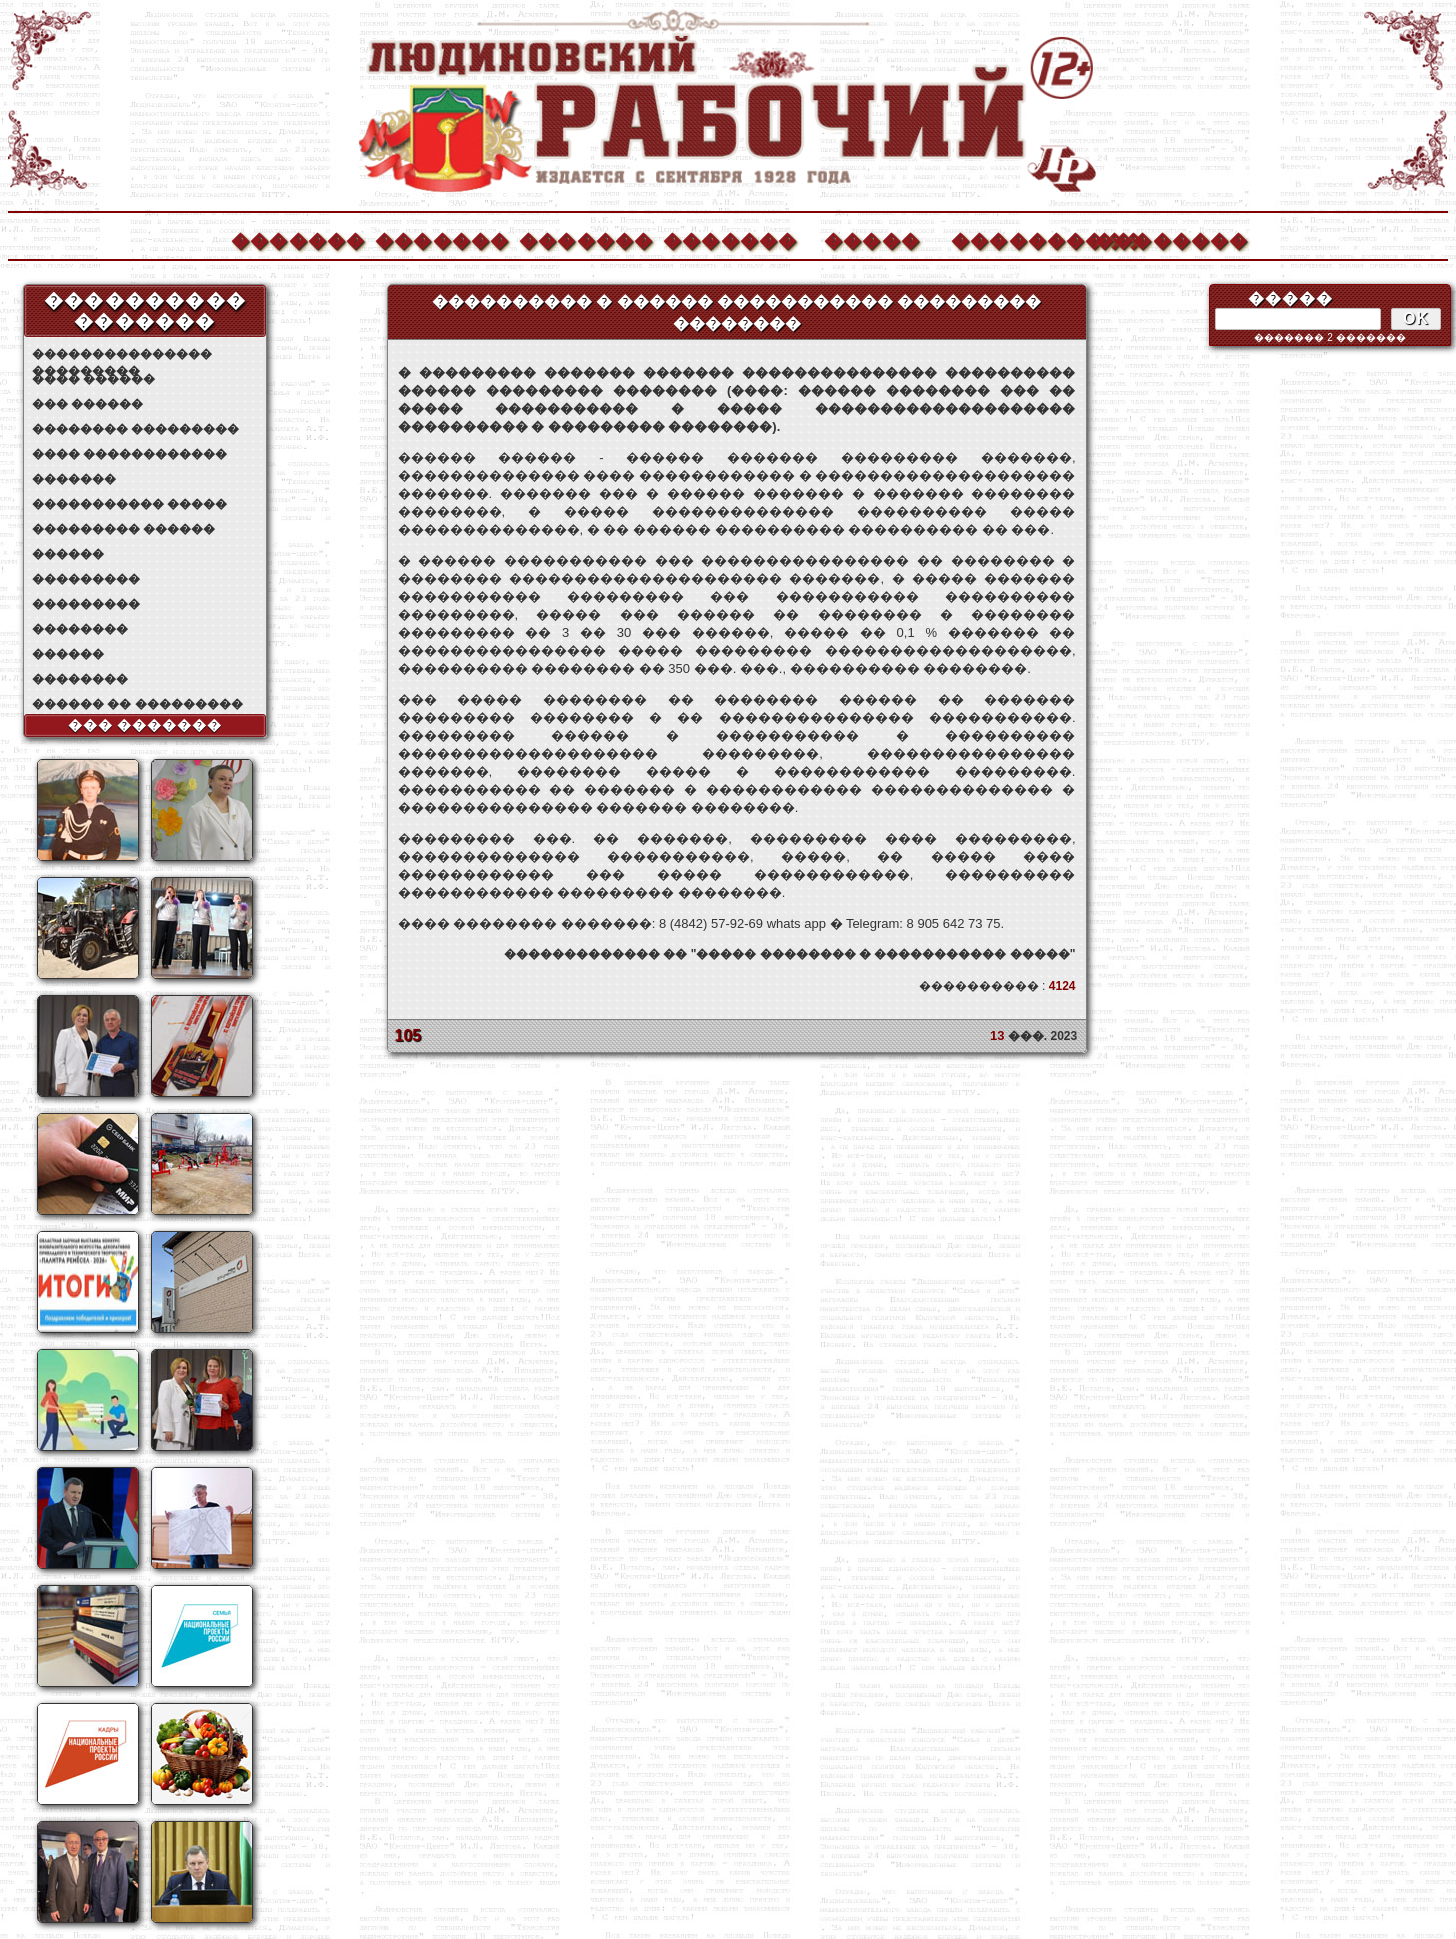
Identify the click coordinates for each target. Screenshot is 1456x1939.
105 (408, 1035)
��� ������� (145, 725)
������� (297, 238)
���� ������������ (129, 454)
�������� (1161, 238)
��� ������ (87, 404)
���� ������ (93, 379)
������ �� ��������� (137, 704)
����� (872, 238)
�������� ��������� (135, 429)
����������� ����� (129, 504)
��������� (86, 579)
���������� (1017, 238)
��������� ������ (123, 529)
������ (68, 554)
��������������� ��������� (122, 354)
